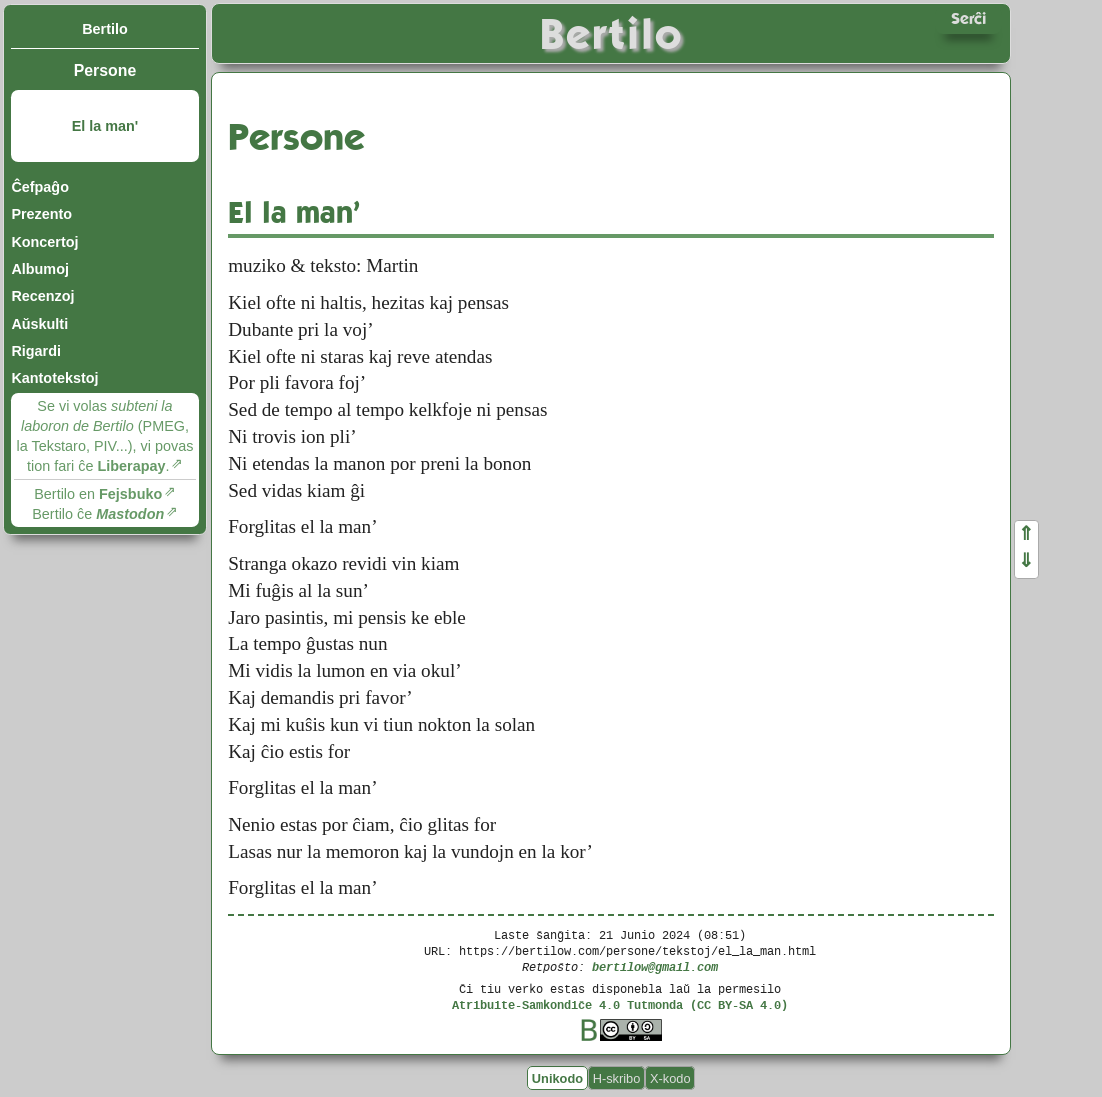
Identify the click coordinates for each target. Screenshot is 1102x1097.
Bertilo (105, 29)
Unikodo (557, 1077)
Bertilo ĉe (98, 514)
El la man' (105, 126)
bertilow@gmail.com (655, 966)
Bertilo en (98, 494)
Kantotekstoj (54, 378)
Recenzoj (42, 296)
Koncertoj (44, 242)
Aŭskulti (39, 324)
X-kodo (670, 1077)
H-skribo (617, 1077)
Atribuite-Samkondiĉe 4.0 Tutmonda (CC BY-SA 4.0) (620, 1004)
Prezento (41, 214)
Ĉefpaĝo (40, 187)
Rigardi (36, 351)
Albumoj (40, 269)
